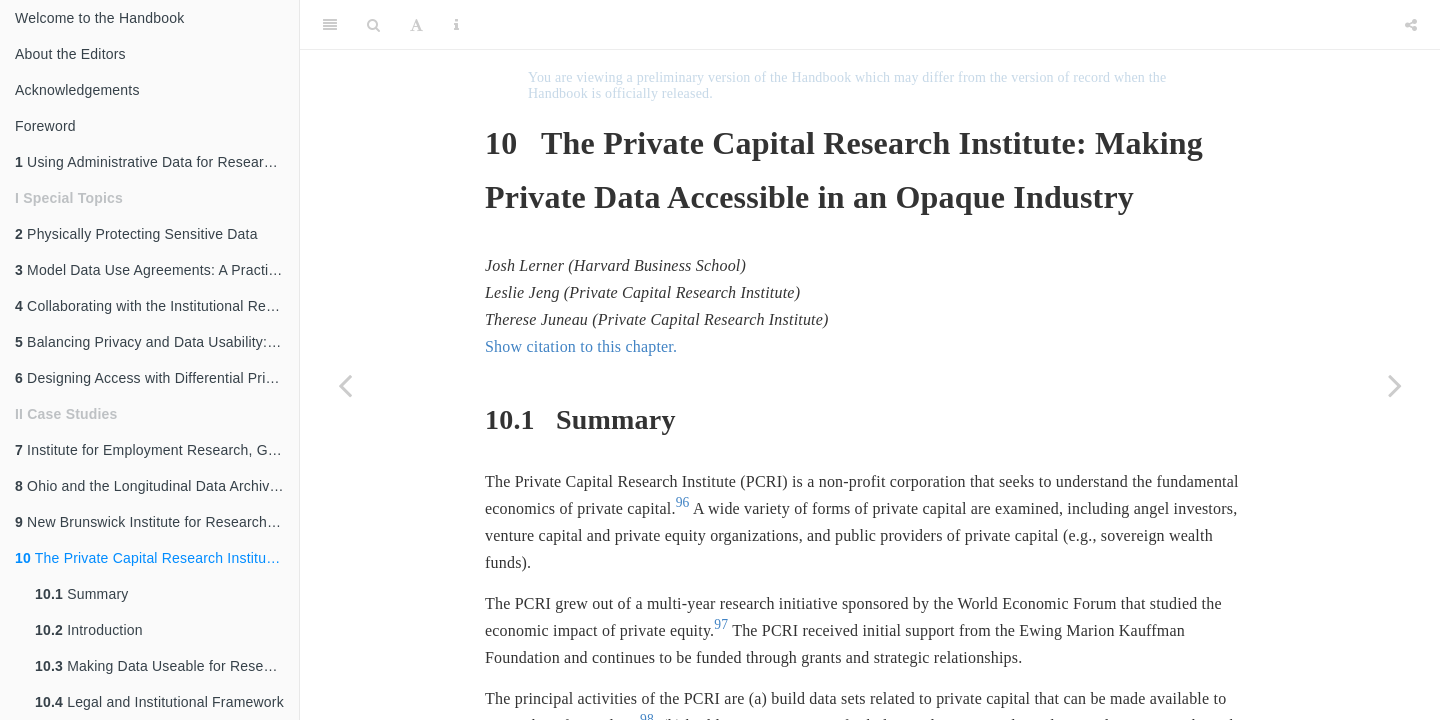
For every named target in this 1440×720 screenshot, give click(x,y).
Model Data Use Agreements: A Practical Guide (157, 270)
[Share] (1411, 25)
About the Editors (70, 54)
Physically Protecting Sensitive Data (136, 234)
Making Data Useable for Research (163, 666)
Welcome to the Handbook (99, 18)
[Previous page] (345, 385)
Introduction (89, 630)
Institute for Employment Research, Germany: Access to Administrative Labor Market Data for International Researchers (157, 450)
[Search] (373, 25)
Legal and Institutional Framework (159, 702)
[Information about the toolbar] (456, 25)
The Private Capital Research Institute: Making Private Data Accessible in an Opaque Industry (157, 558)
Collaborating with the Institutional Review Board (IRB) (157, 306)
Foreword (45, 126)
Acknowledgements (77, 90)
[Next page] (1395, 385)
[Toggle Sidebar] (330, 25)
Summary (81, 594)
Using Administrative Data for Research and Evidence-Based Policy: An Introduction (157, 162)
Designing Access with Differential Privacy (155, 378)
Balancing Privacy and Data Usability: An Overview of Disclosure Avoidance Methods (157, 342)
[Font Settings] (416, 25)
